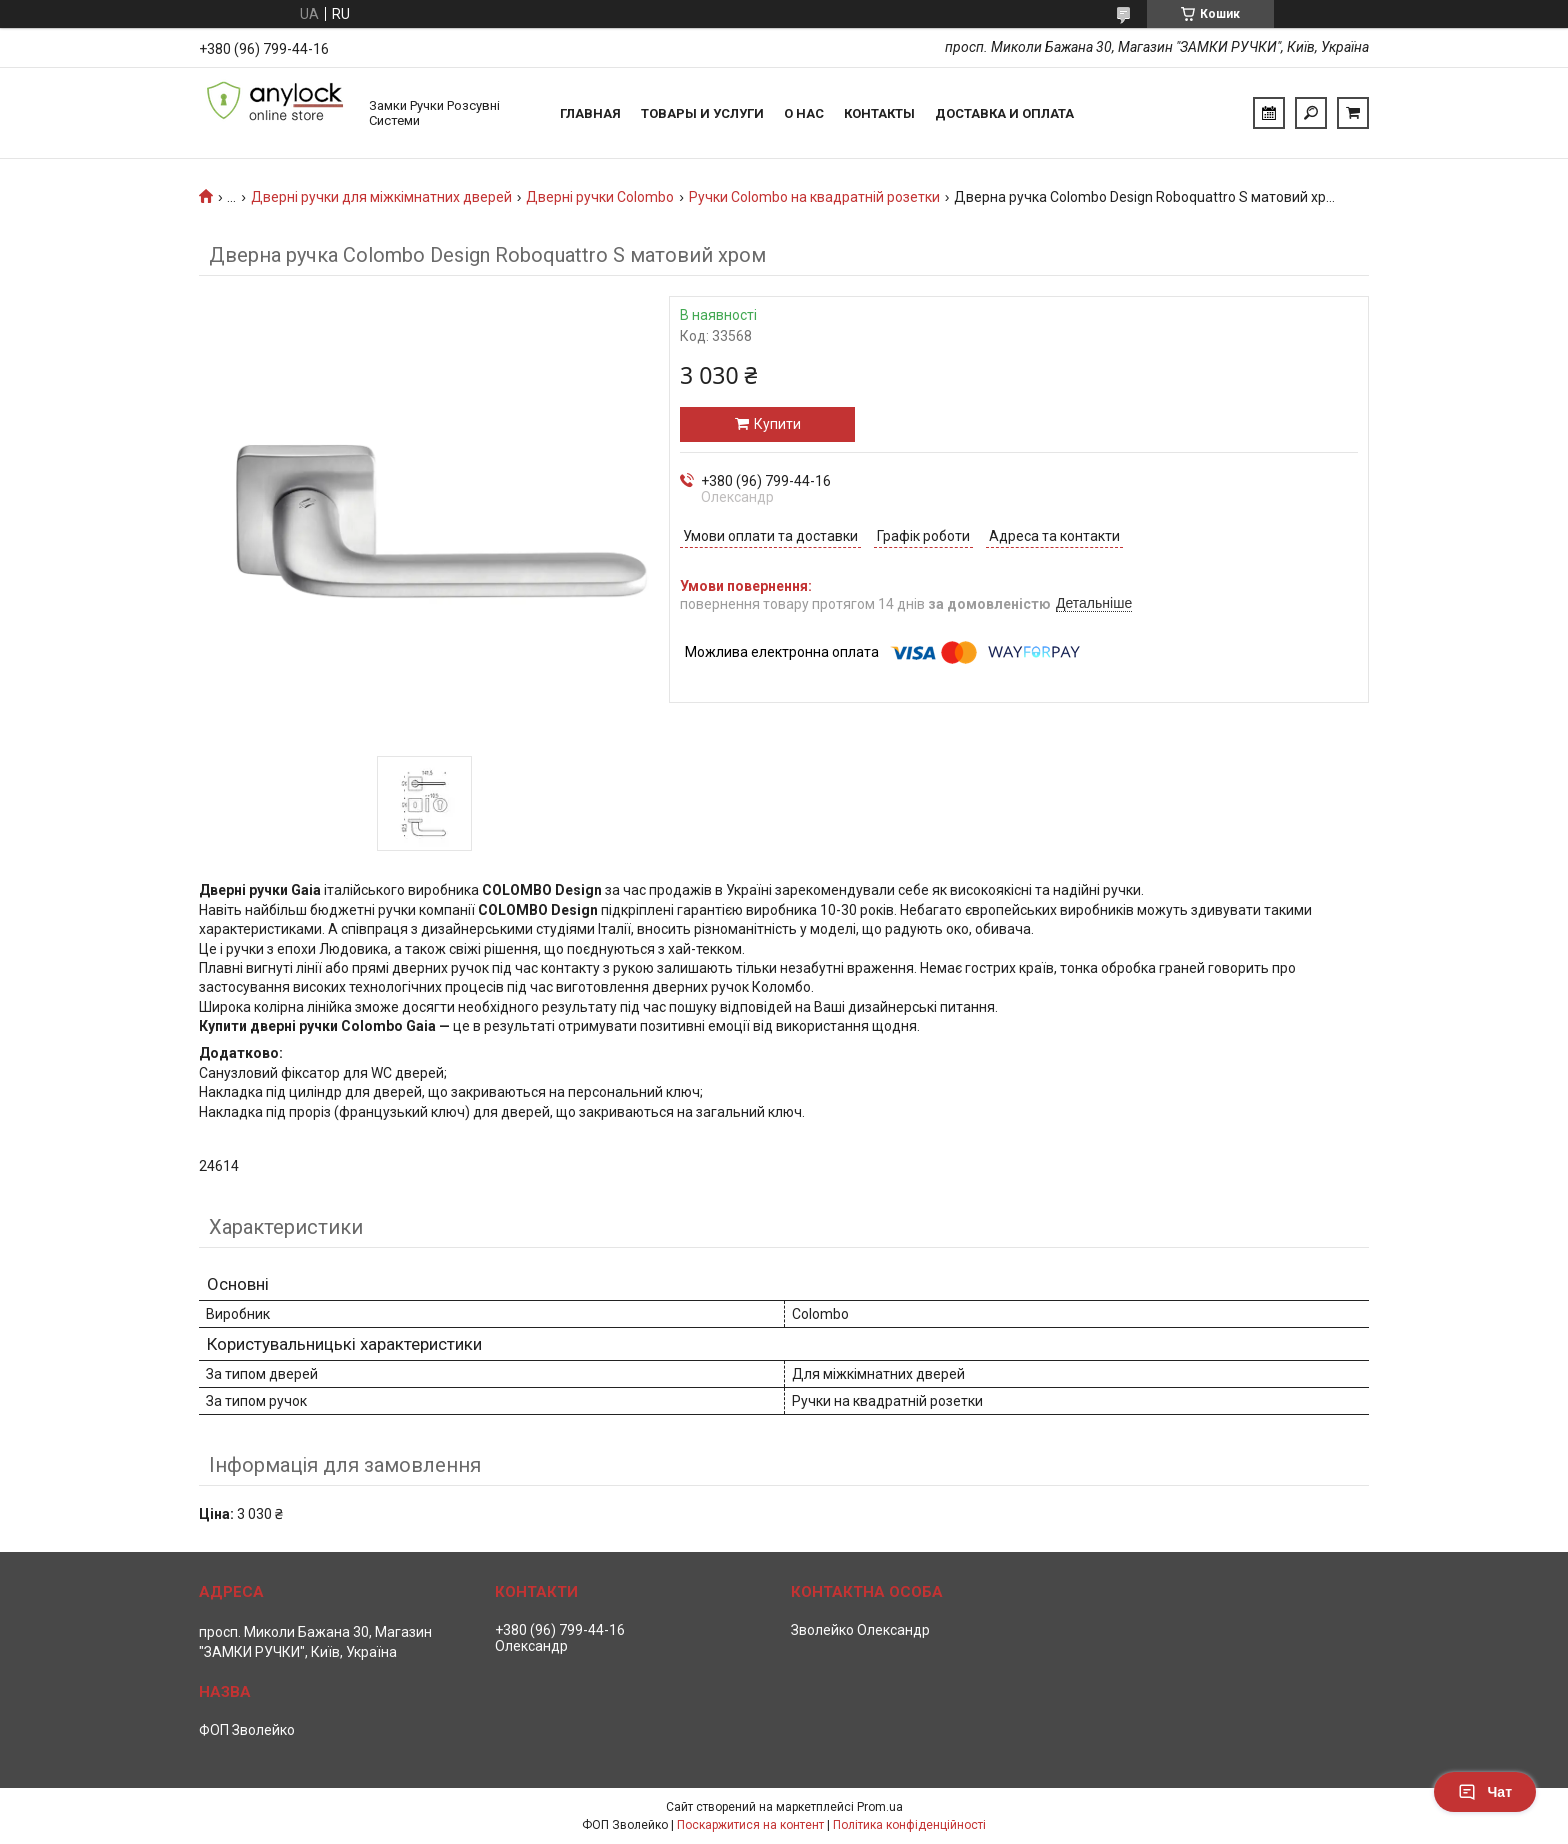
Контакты (879, 113)
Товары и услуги (702, 113)
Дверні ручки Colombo (600, 197)
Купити (777, 424)
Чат (1485, 1792)
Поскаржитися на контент (750, 1825)
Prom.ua (880, 1807)
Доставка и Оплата (1004, 113)
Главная (590, 113)
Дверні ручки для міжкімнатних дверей (381, 197)
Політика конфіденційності (909, 1825)
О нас (804, 113)
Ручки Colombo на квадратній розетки (814, 197)
